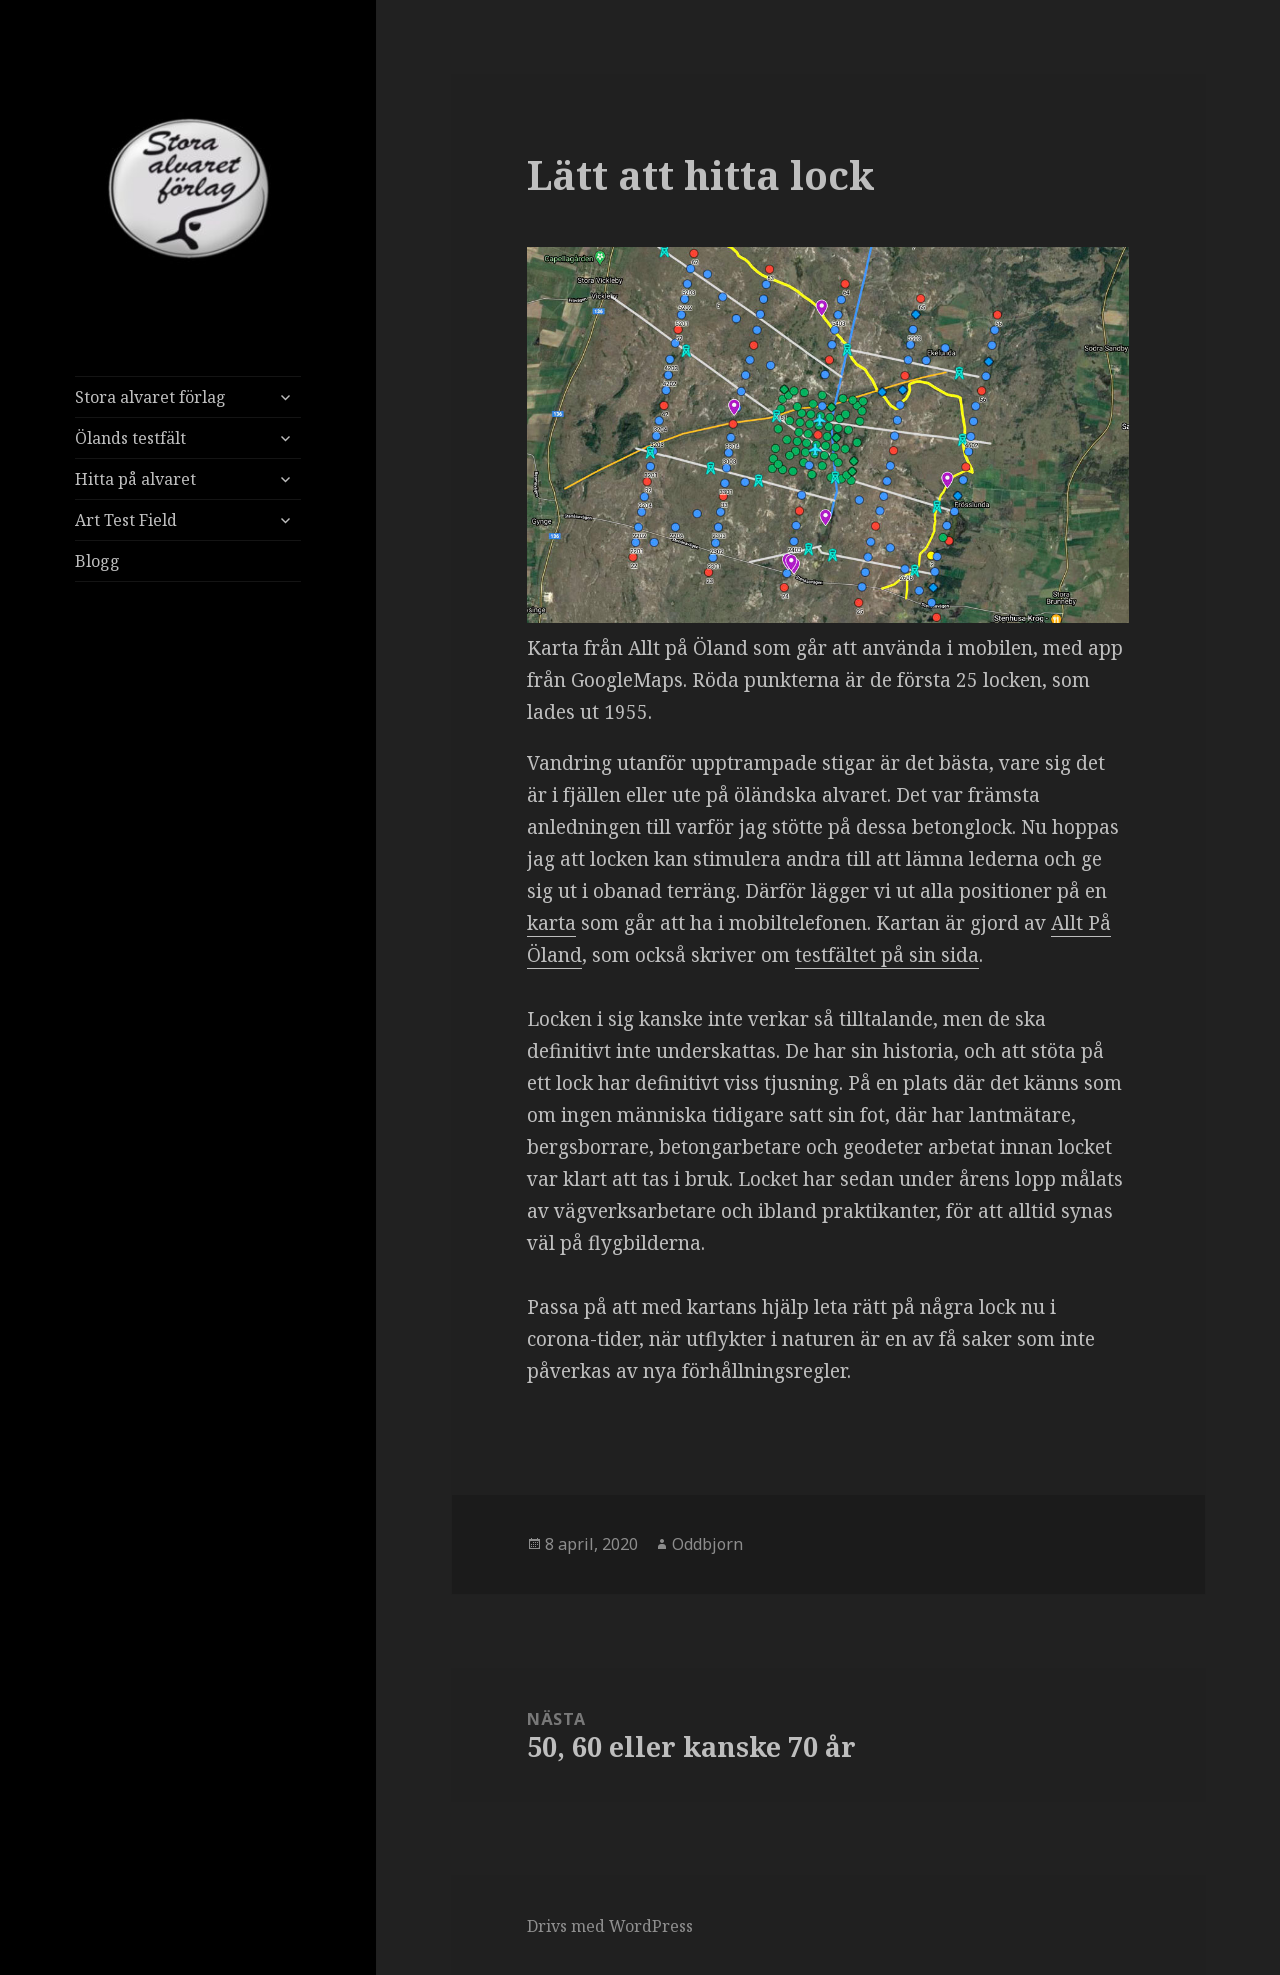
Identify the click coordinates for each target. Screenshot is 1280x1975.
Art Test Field (126, 520)
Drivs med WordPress (610, 1926)
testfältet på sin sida (887, 955)
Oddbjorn (707, 1544)
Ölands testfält (130, 438)
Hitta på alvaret (135, 479)
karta (551, 923)
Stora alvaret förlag (150, 397)
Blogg (97, 561)
